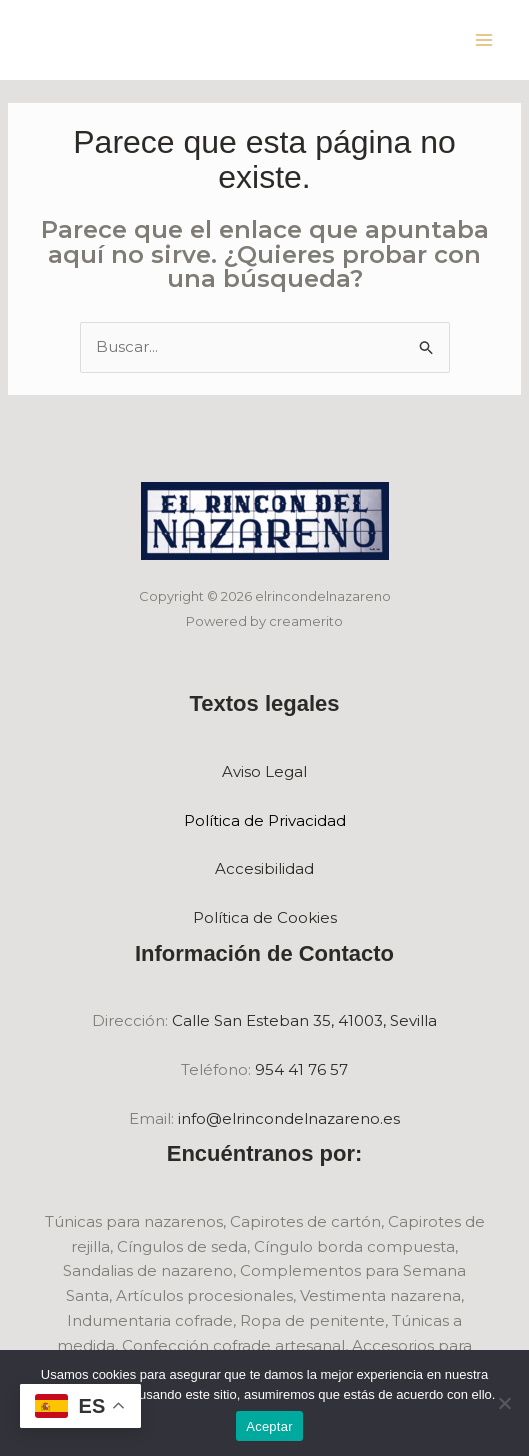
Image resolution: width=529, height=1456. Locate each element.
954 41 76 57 (301, 1069)
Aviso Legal (264, 771)
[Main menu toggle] (484, 40)
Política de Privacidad (265, 820)
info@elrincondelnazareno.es (289, 1118)
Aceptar (269, 1426)
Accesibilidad (264, 868)
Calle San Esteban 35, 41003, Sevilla (304, 1020)
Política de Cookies (265, 917)
